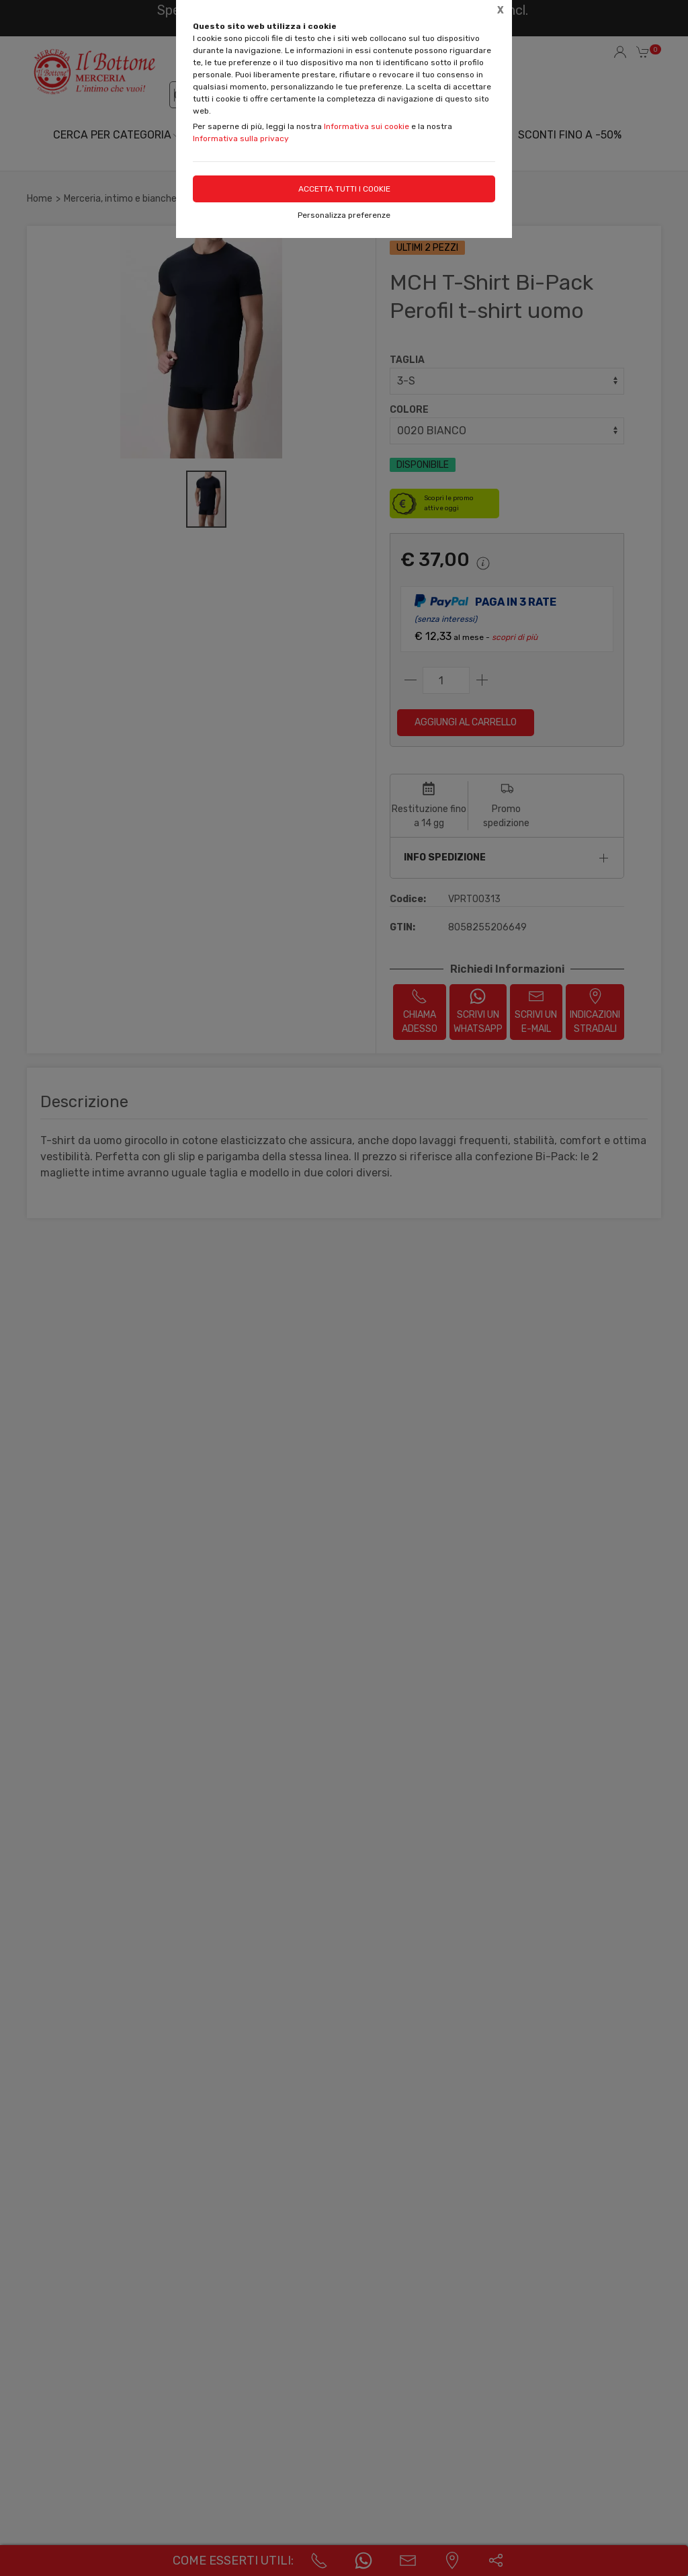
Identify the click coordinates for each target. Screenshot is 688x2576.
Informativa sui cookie (366, 126)
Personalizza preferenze (344, 215)
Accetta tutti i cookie (344, 189)
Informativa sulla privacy (241, 138)
